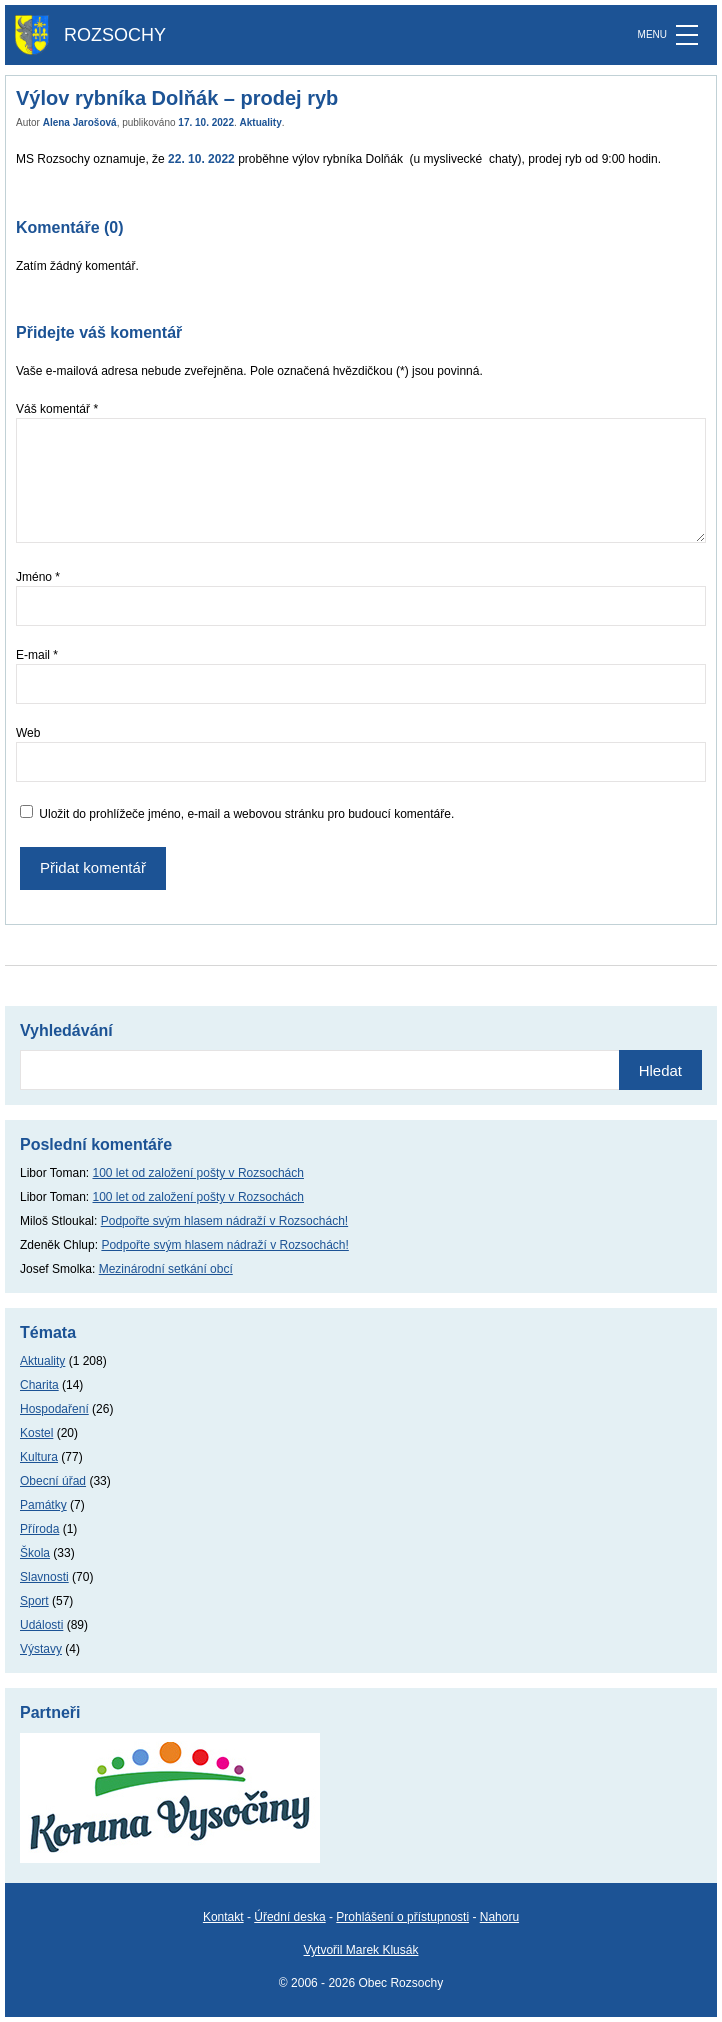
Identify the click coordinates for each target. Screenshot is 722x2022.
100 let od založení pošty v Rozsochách (198, 1173)
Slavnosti (44, 1577)
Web (28, 733)
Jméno (38, 577)
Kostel (36, 1433)
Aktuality (261, 122)
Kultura (39, 1457)
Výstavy (41, 1649)
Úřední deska (289, 1917)
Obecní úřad (53, 1481)
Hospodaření (54, 1409)
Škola (35, 1553)
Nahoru (499, 1917)
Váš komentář (57, 409)
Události (41, 1625)
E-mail (37, 655)
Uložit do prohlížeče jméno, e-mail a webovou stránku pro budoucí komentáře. (246, 814)
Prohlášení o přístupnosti (402, 1917)
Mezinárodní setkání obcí (166, 1269)
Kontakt (223, 1917)
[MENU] (687, 35)
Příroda (39, 1529)
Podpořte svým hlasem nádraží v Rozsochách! (224, 1221)
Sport (34, 1601)
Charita (39, 1385)
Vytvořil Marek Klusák (361, 1950)
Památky (43, 1505)
